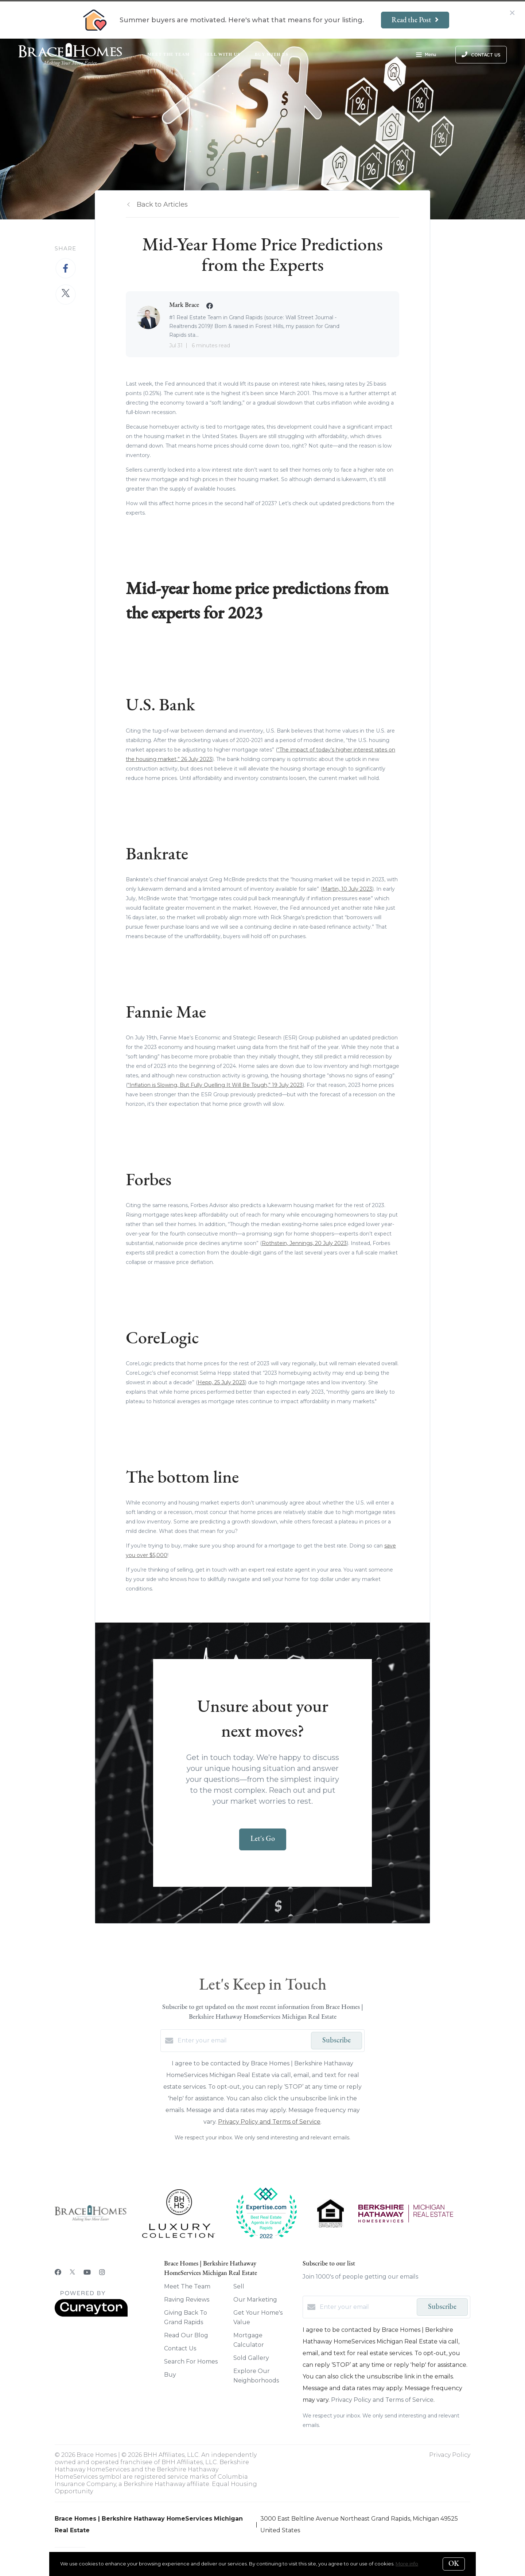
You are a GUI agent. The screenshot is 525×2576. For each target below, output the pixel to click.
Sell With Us (222, 54)
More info (407, 2564)
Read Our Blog (186, 2335)
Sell (238, 2286)
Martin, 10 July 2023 (347, 889)
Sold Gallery (251, 2357)
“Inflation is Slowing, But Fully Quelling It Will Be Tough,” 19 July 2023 (215, 1085)
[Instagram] (102, 2272)
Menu (426, 55)
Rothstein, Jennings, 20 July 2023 (304, 1243)
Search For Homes (191, 2361)
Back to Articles (162, 204)
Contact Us (180, 2348)
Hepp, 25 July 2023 (221, 1382)
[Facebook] (58, 2272)
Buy (170, 2374)
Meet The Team (168, 54)
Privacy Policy (449, 2454)
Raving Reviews (186, 2299)
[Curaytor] (91, 2314)
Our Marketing (255, 2299)
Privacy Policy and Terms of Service (269, 2121)
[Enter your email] (242, 2041)
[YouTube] (87, 2272)
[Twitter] (72, 2272)
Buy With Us (271, 54)
